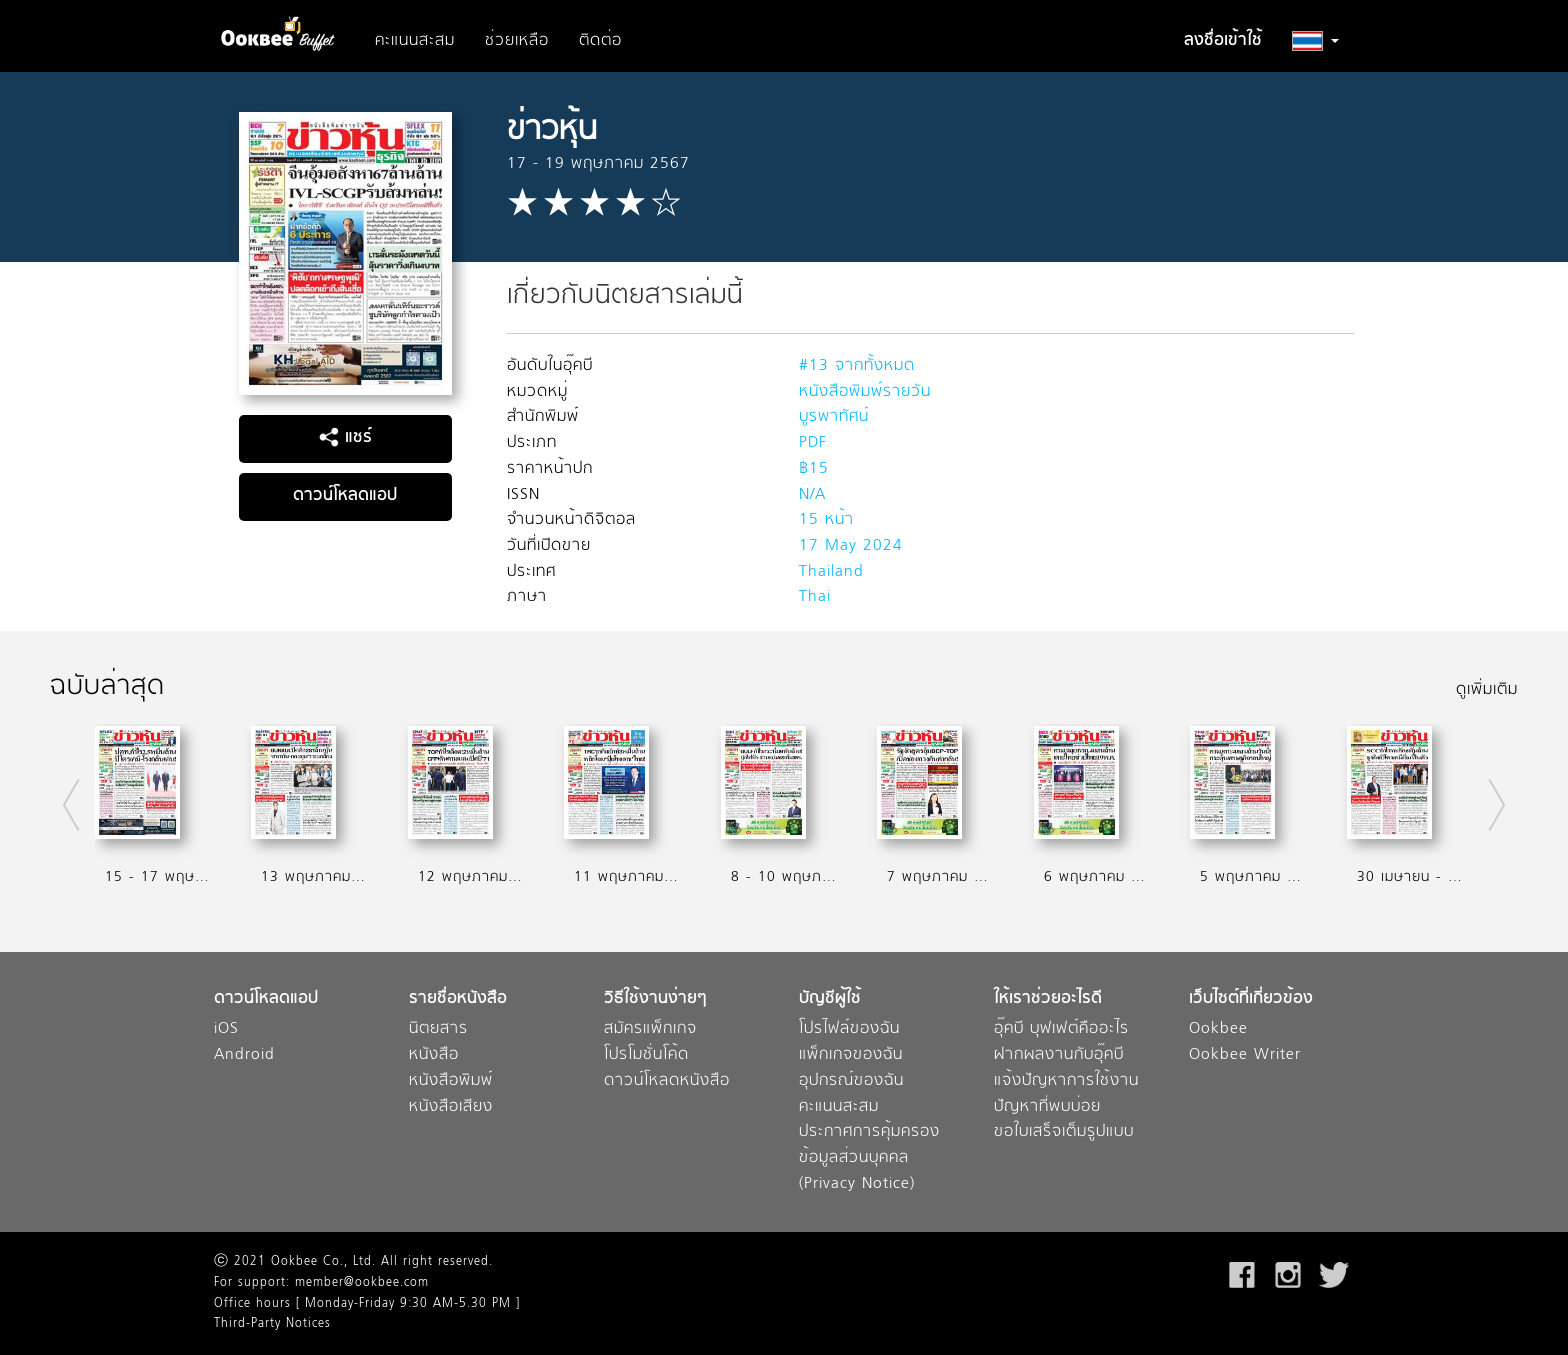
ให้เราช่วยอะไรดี (1048, 999)
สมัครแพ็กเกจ (650, 1029)
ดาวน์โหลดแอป (345, 496)
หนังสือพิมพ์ (451, 1081)
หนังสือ (434, 1055)
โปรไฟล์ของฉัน (849, 1029)
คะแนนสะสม (415, 41)
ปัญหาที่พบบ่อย (1047, 1107)
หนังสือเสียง (451, 1107)
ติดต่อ (600, 41)
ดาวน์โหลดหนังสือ (667, 1081)
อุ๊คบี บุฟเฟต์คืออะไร (1061, 1029)
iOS (226, 1029)
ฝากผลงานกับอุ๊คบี (1059, 1055)
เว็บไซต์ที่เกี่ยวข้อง (1251, 999)
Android (244, 1055)
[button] (1315, 41)
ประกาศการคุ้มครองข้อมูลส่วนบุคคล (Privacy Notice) (869, 1158)
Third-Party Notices (272, 1324)
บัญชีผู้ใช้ (830, 999)
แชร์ (345, 438)
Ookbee (1218, 1029)
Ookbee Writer (1245, 1055)
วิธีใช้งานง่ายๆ (655, 999)
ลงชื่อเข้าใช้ (1223, 41)
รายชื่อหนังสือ (458, 999)
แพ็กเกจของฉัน (851, 1055)
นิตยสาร (438, 1029)
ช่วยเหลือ (517, 41)
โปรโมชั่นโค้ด (646, 1055)
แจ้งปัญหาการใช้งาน (1066, 1081)
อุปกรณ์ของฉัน (851, 1081)
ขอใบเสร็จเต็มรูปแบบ (1064, 1132)
